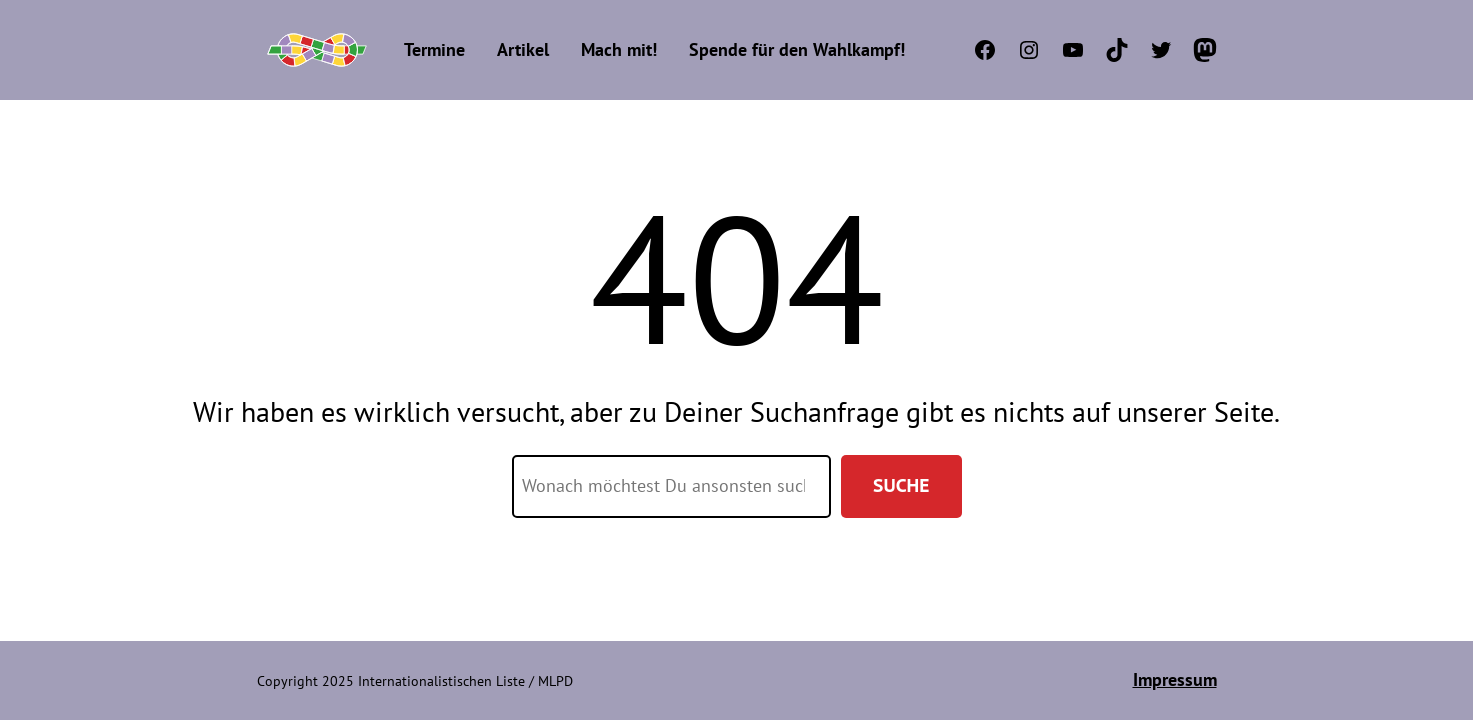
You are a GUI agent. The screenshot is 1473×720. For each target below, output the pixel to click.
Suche (901, 485)
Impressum (1175, 679)
